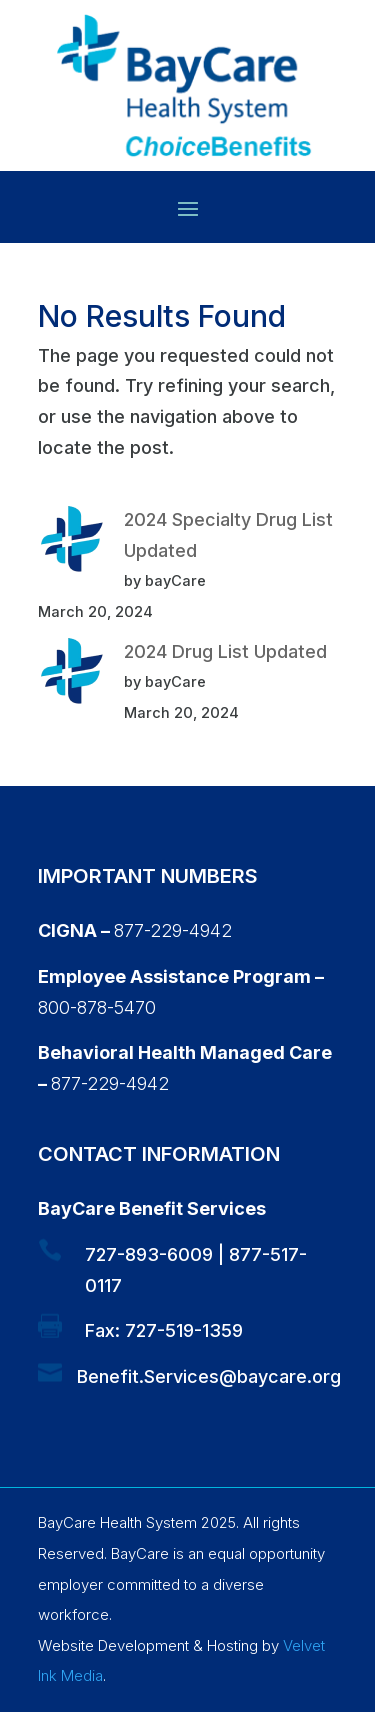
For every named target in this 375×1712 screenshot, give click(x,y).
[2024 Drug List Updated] (72, 676)
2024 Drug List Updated (225, 651)
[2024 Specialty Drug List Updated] (72, 544)
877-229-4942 (173, 930)
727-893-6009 (149, 1254)
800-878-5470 (97, 1007)
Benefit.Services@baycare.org (209, 1376)
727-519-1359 (184, 1330)
